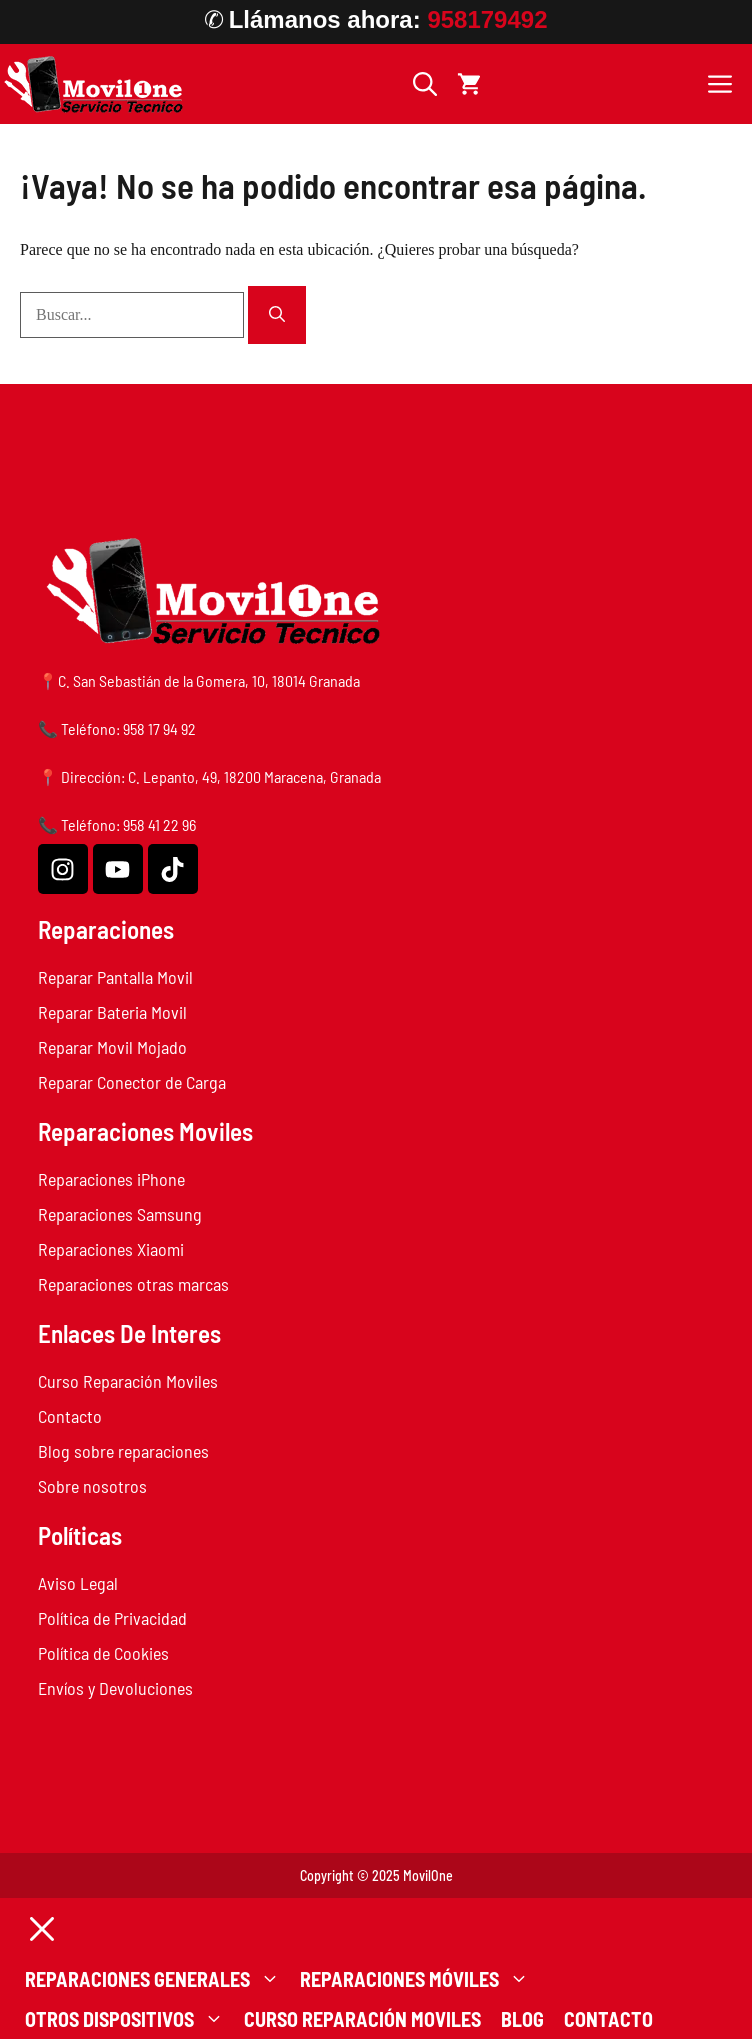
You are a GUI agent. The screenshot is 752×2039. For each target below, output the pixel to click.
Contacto (608, 2019)
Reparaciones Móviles (419, 1979)
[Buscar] (277, 315)
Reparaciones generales (157, 1979)
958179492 (487, 19)
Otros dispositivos (129, 2019)
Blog (522, 2019)
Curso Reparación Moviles (362, 2019)
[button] (425, 84)
